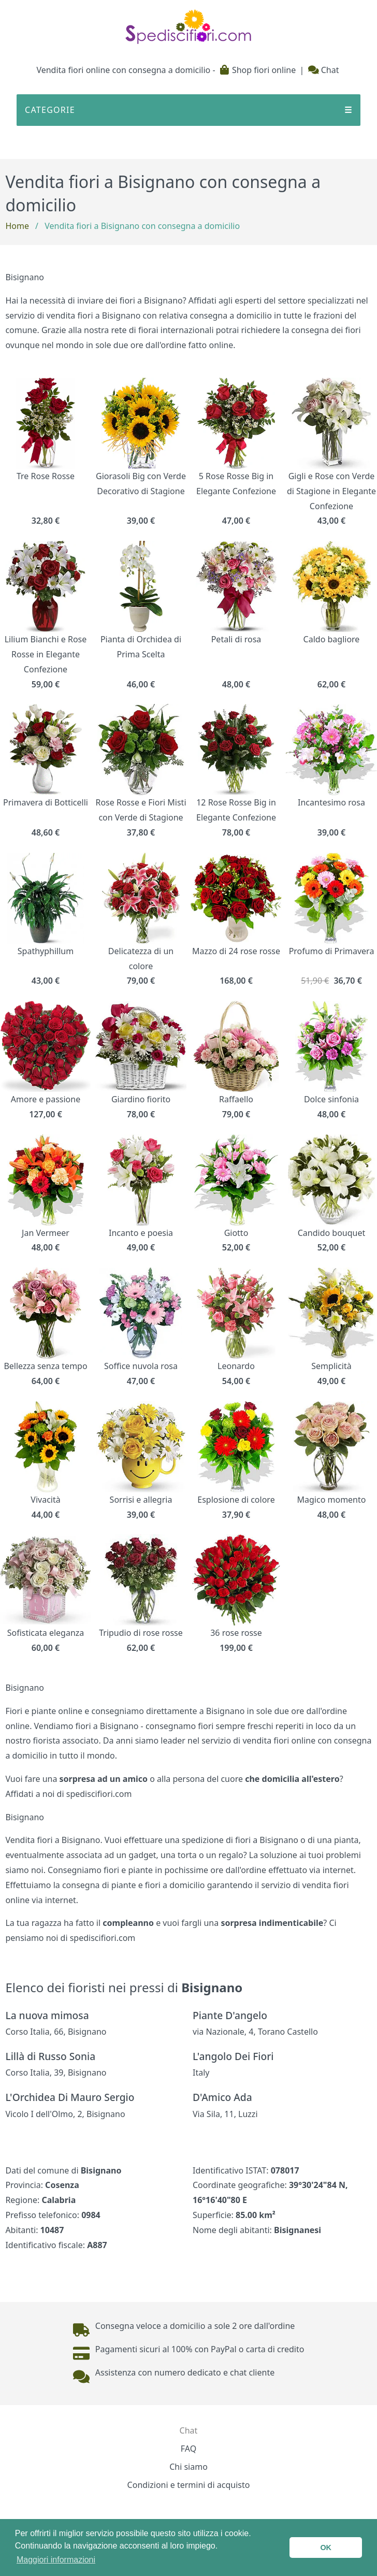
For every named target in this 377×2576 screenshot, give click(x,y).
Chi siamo (188, 2466)
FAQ (188, 2448)
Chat (323, 70)
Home (17, 226)
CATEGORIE (188, 110)
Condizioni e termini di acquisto (188, 2485)
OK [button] (325, 2547)
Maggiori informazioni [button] (56, 2559)
